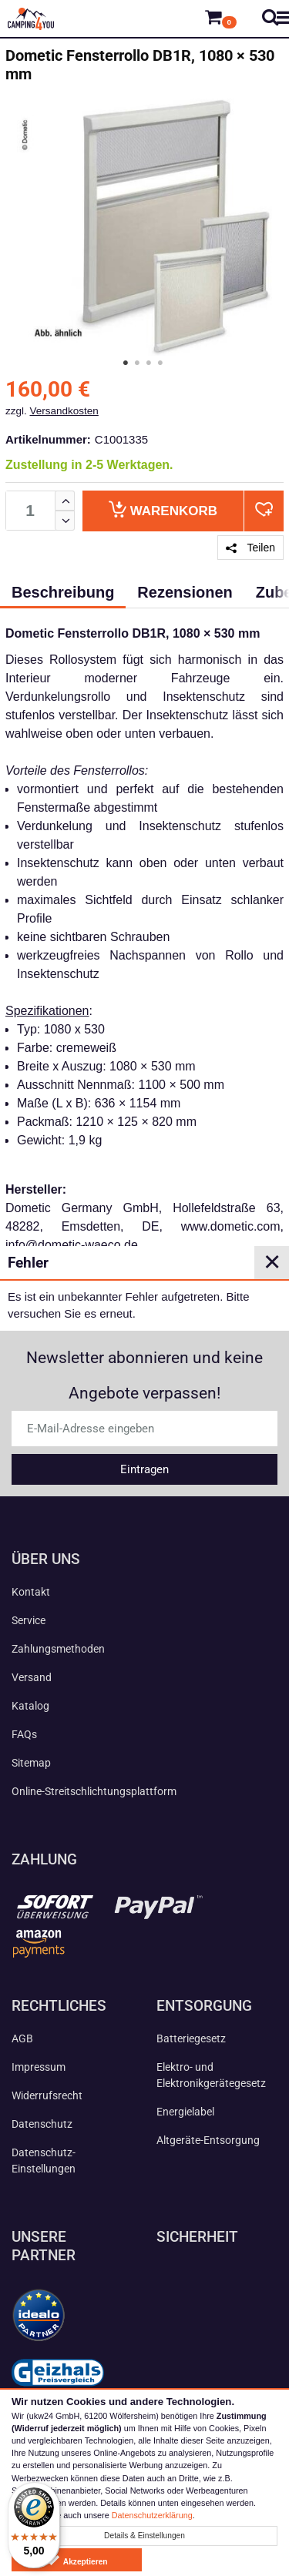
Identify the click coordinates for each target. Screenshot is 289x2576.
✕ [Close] (272, 1262)
